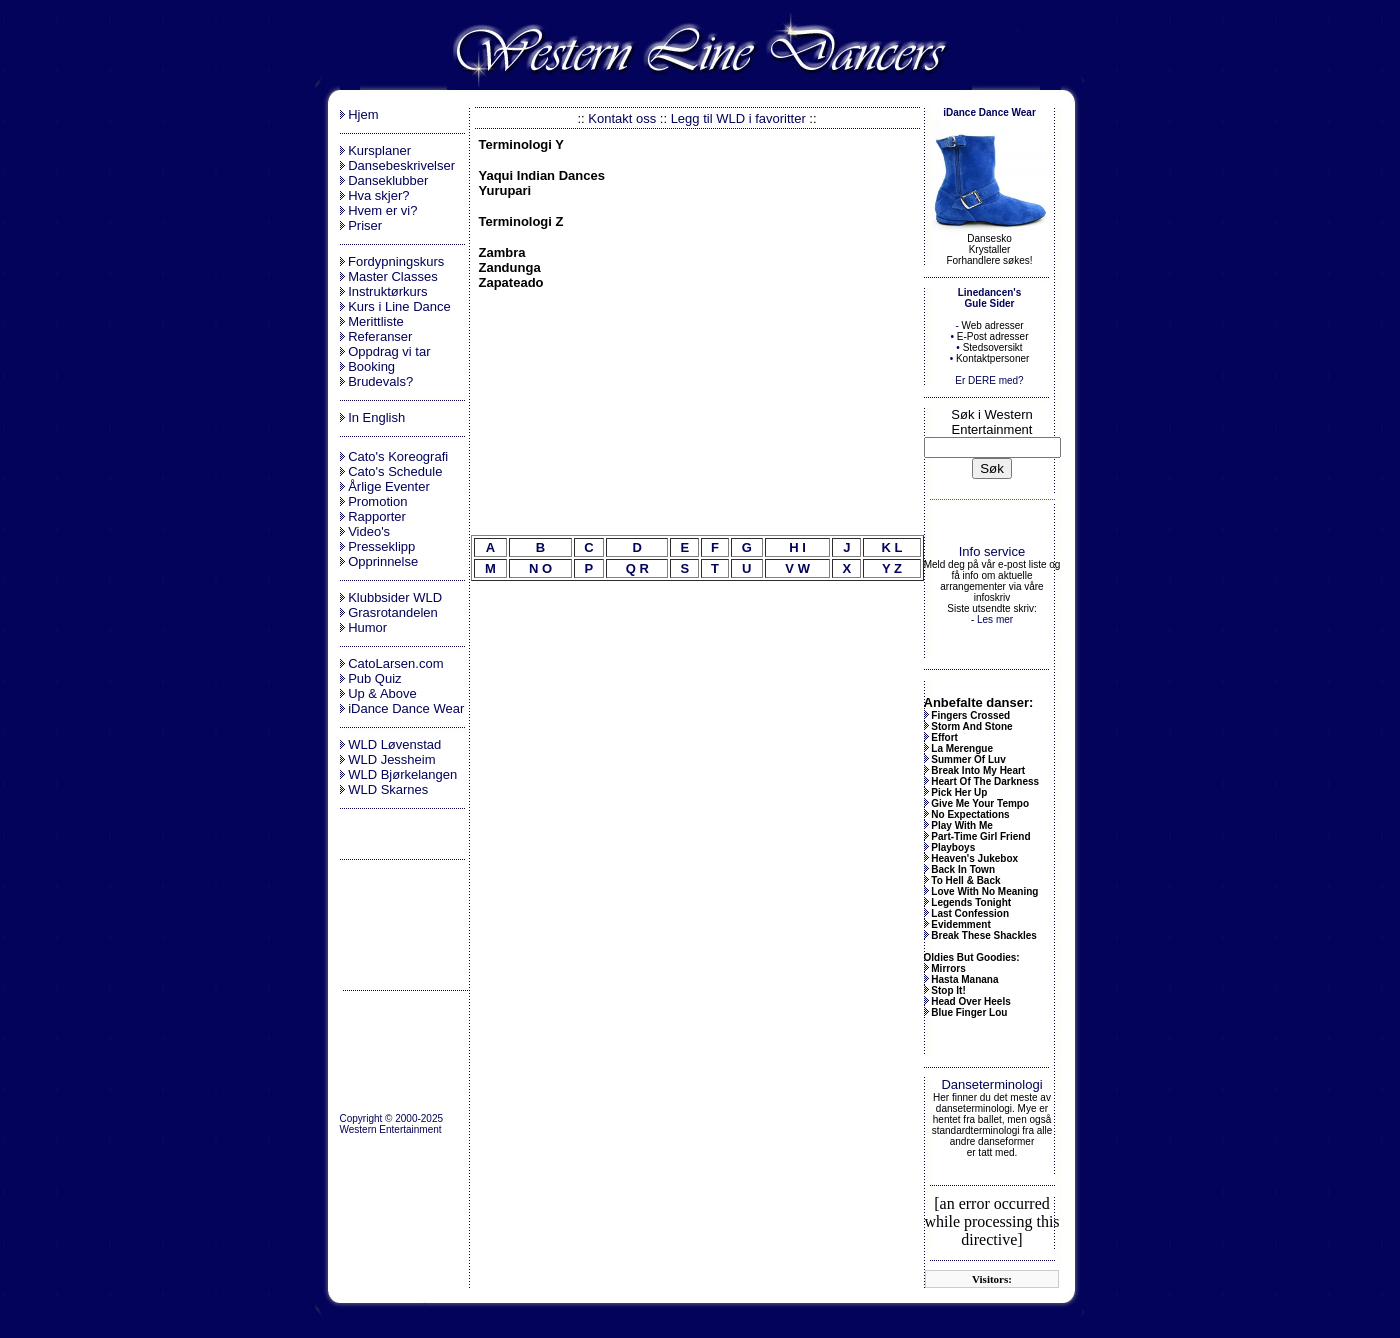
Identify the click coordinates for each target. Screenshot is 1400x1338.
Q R (637, 568)
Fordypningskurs (395, 261)
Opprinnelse (383, 561)
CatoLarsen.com (395, 663)
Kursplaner (379, 150)
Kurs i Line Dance (399, 306)
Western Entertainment (391, 1129)
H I (797, 547)
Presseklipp (381, 546)
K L (891, 547)
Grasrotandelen (393, 612)
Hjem (363, 114)
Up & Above (382, 693)
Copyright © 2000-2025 (392, 1118)
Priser (365, 225)
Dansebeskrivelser (401, 165)
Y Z (892, 568)
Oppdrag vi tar (389, 351)
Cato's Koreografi (398, 456)
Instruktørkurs (387, 291)
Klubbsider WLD (395, 597)
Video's (369, 531)
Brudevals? (380, 381)
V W (797, 568)
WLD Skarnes (388, 789)
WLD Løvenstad (394, 744)
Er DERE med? (989, 380)
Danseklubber (388, 180)
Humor (367, 627)
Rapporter (377, 516)
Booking (371, 366)
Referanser (380, 336)
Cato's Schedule (395, 471)
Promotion (377, 501)
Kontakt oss (622, 118)
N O (540, 568)
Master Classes (393, 276)
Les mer (995, 619)
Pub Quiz (374, 678)
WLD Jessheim (391, 759)
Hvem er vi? (382, 210)
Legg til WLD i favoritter (738, 118)
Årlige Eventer (389, 486)
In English (376, 417)
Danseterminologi (991, 1084)
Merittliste (376, 321)
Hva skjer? (378, 195)
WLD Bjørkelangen (402, 774)
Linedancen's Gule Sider (990, 298)
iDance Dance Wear (406, 708)
